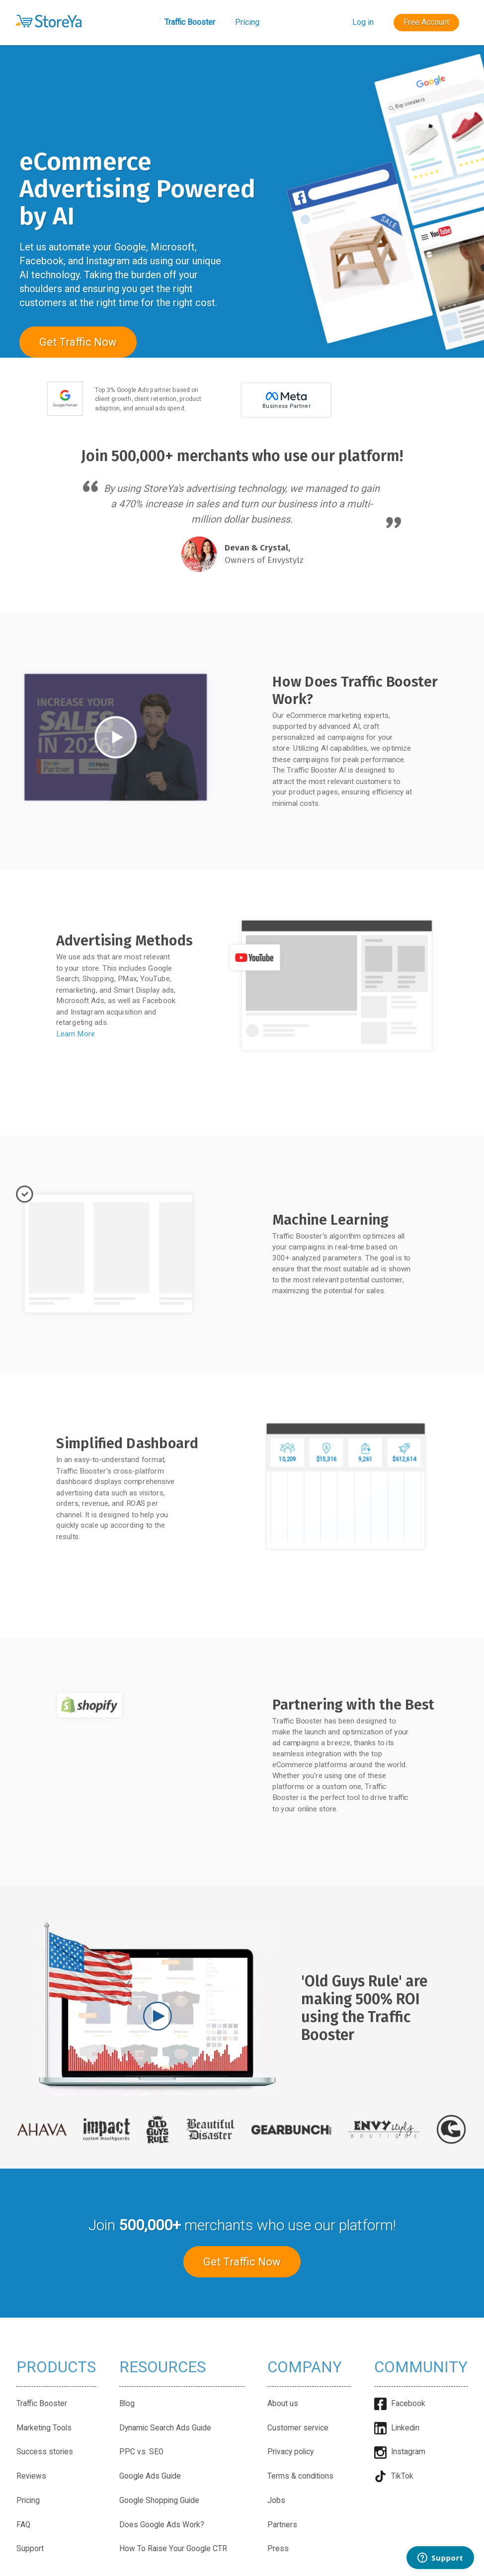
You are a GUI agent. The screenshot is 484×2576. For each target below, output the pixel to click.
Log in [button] (363, 22)
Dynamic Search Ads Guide (165, 2427)
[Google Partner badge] (65, 414)
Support (30, 2548)
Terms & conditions (300, 2476)
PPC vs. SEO (141, 2452)
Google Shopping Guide (159, 2500)
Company (304, 2367)
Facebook (399, 2403)
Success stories (44, 2452)
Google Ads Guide (150, 2476)
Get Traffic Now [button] (78, 342)
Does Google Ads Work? (161, 2524)
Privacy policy (290, 2452)
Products (56, 2367)
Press (278, 2548)
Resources (162, 2367)
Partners (282, 2524)
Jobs (276, 2500)
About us (282, 2403)
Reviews (31, 2476)
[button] (48, 21)
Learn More (75, 1033)
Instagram (399, 2451)
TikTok (393, 2476)
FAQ (23, 2524)
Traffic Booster (189, 22)
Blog (127, 2403)
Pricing (247, 22)
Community (421, 2367)
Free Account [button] (426, 22)
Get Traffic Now (242, 2262)
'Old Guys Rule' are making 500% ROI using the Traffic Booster (364, 2008)
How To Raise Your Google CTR (173, 2548)
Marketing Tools (44, 2427)
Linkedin (396, 2427)
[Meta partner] (286, 414)
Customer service (297, 2427)
